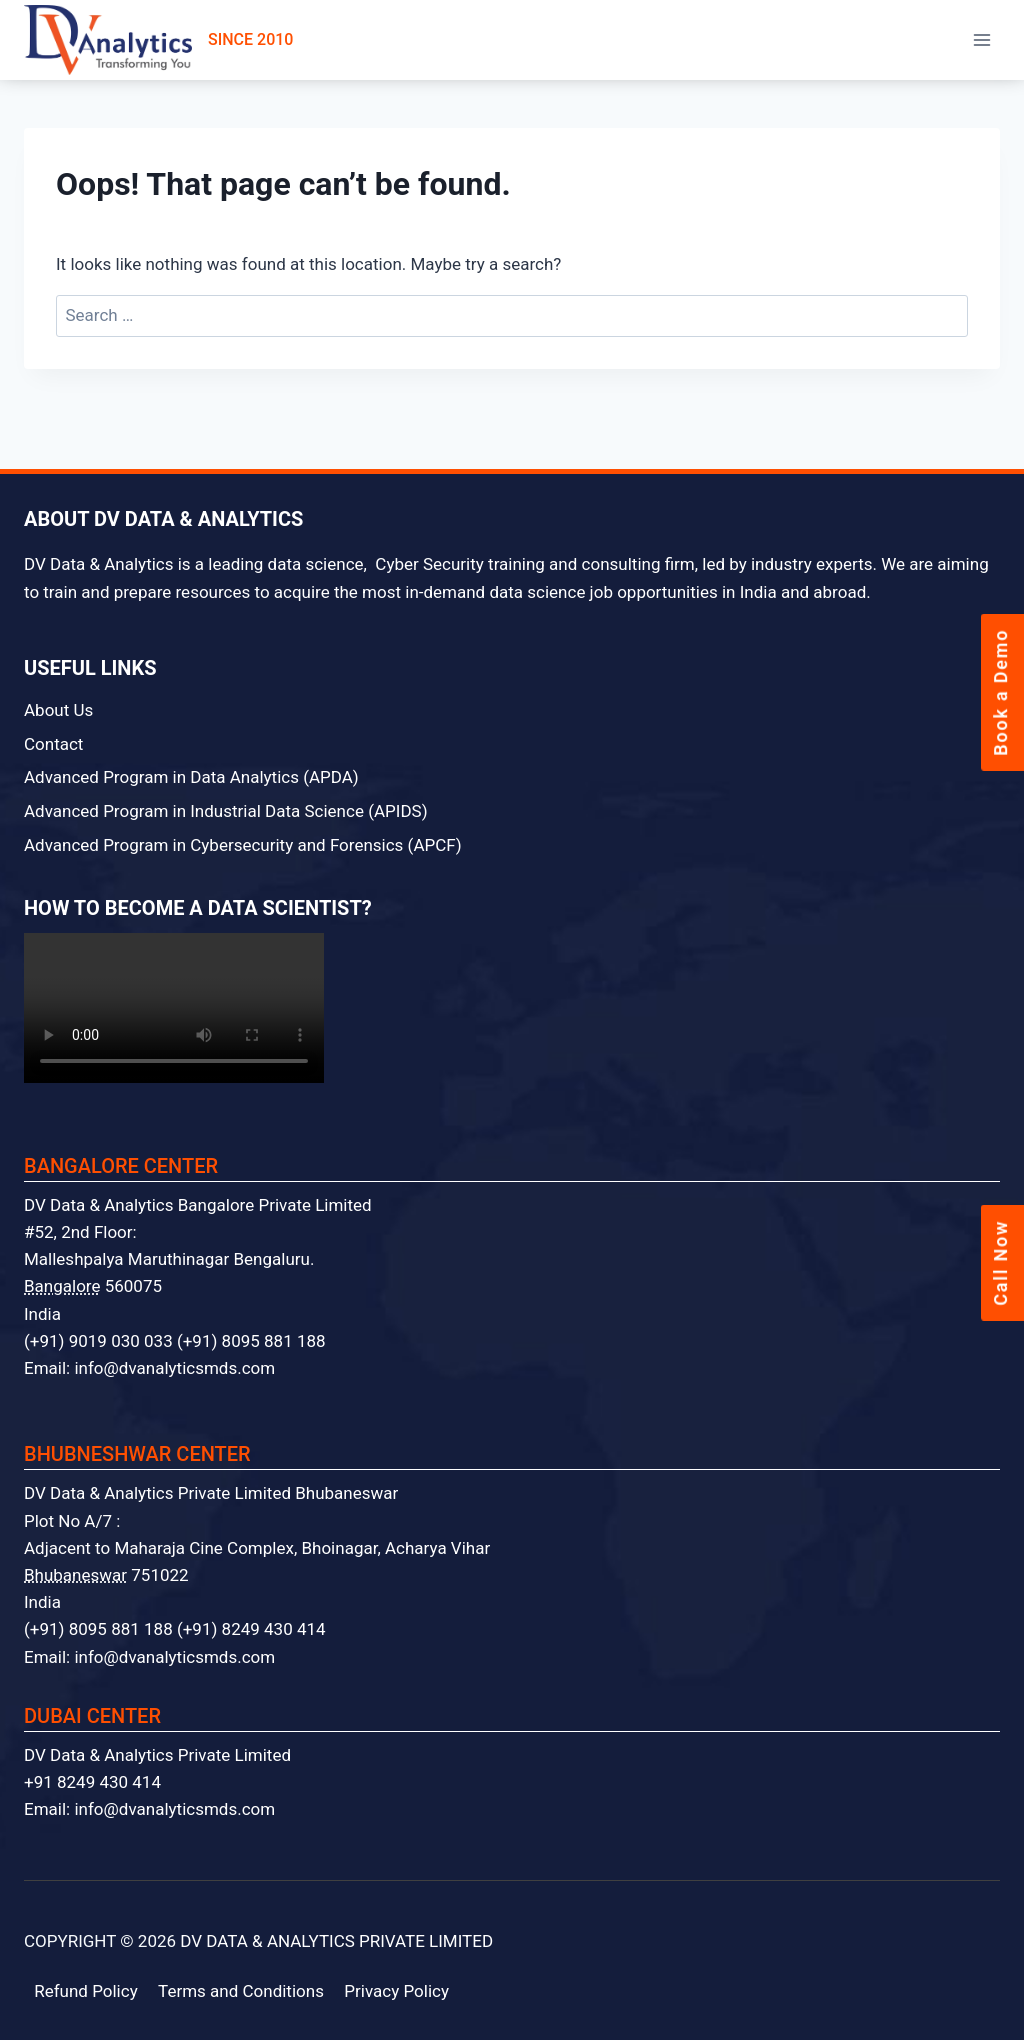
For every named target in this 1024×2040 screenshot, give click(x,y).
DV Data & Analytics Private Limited (157, 1755)
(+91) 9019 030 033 (98, 1341)
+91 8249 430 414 (92, 1782)
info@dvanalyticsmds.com (174, 1368)
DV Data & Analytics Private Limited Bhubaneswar (211, 1493)
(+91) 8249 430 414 (251, 1629)
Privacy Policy (396, 1991)
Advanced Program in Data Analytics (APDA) (191, 777)
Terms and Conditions (241, 1991)
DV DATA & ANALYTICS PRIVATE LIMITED (336, 1941)
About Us (58, 710)
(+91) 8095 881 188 (251, 1341)
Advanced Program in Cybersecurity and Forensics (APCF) (243, 845)
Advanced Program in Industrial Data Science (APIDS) (226, 811)
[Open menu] (981, 39)
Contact (53, 744)
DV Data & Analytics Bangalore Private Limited (198, 1205)
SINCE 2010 (158, 40)
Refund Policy (86, 1991)
